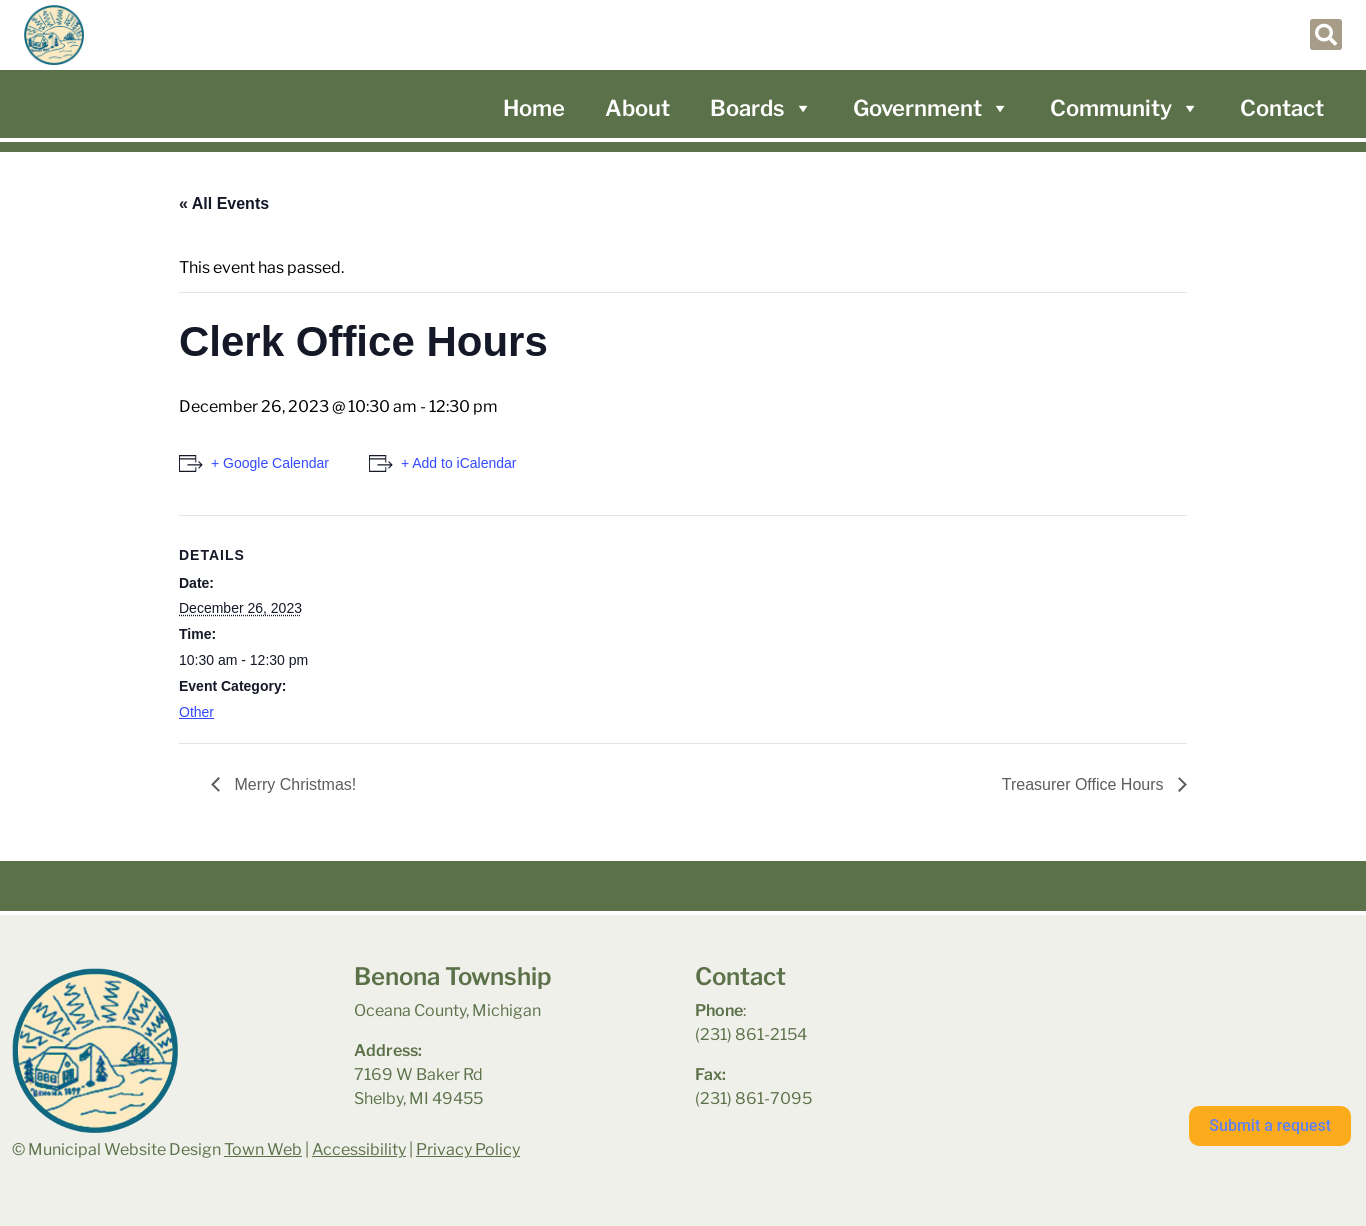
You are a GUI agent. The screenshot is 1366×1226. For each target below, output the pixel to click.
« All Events (224, 203)
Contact (1282, 108)
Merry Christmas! (293, 784)
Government (931, 108)
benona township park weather (1136, 1015)
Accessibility (359, 1149)
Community (1125, 108)
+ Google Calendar (270, 463)
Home (534, 108)
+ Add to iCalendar (459, 463)
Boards (761, 108)
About (637, 108)
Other (196, 712)
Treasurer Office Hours (1085, 784)
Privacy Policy (468, 1149)
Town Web (263, 1149)
